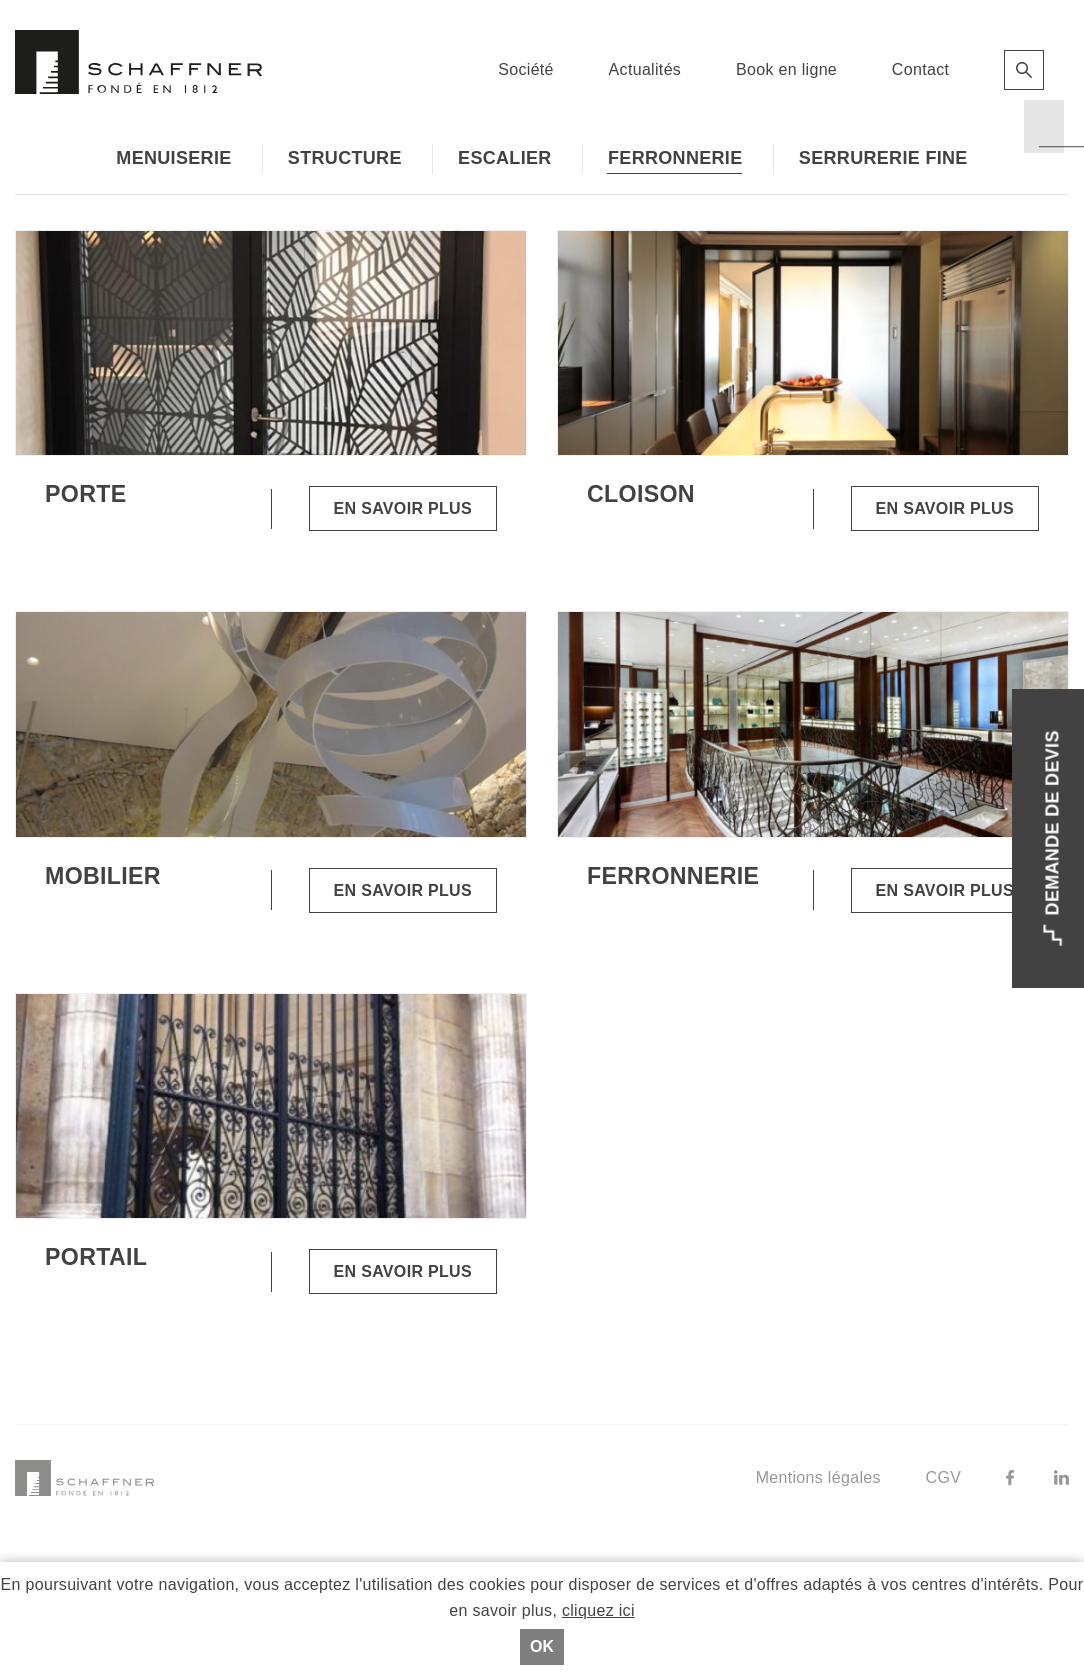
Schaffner (138, 62)
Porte (85, 494)
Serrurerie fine (883, 158)
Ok (542, 1646)
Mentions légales (818, 1477)
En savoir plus (403, 508)
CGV (944, 1477)
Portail (96, 1257)
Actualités (645, 69)
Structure (345, 158)
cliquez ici (598, 1610)
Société (526, 69)
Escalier (505, 158)
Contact (920, 69)
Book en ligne (786, 69)
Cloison (641, 494)
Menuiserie (173, 158)
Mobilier (103, 876)
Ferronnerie (675, 158)
